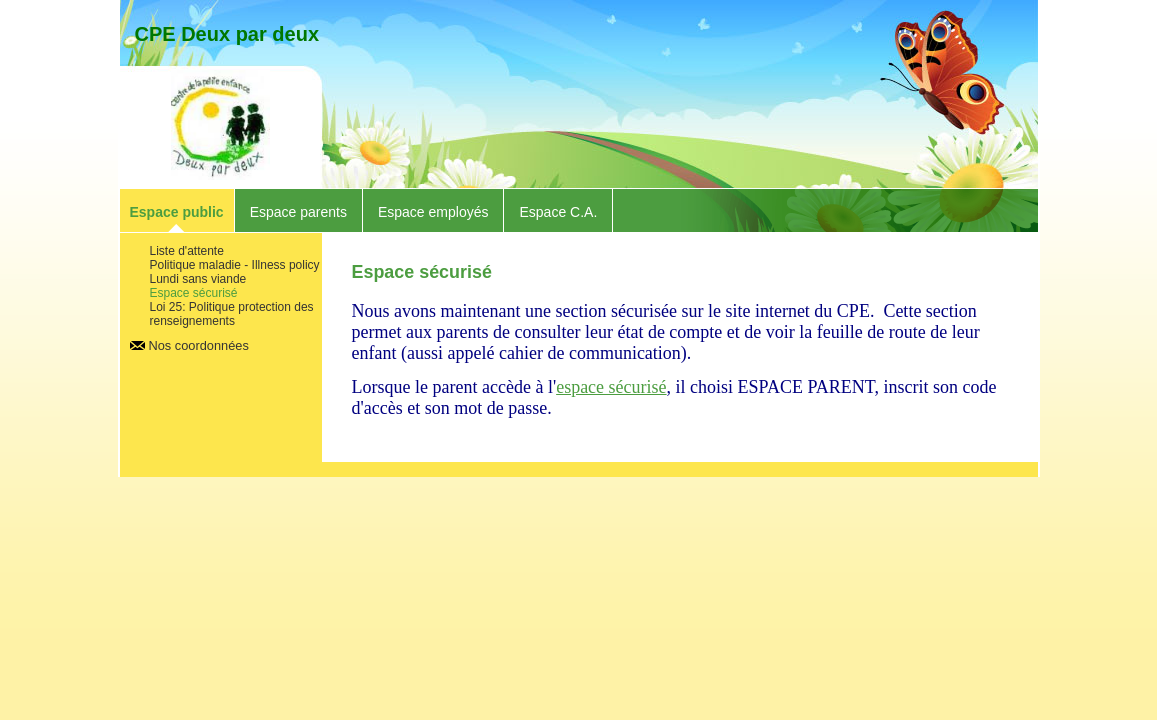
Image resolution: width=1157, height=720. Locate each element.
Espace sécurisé (194, 293)
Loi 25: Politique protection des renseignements (232, 314)
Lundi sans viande (198, 279)
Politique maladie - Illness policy (235, 265)
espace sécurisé (611, 387)
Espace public (177, 212)
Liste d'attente (187, 251)
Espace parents (298, 212)
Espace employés (433, 212)
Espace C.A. (558, 212)
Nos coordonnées (199, 345)
